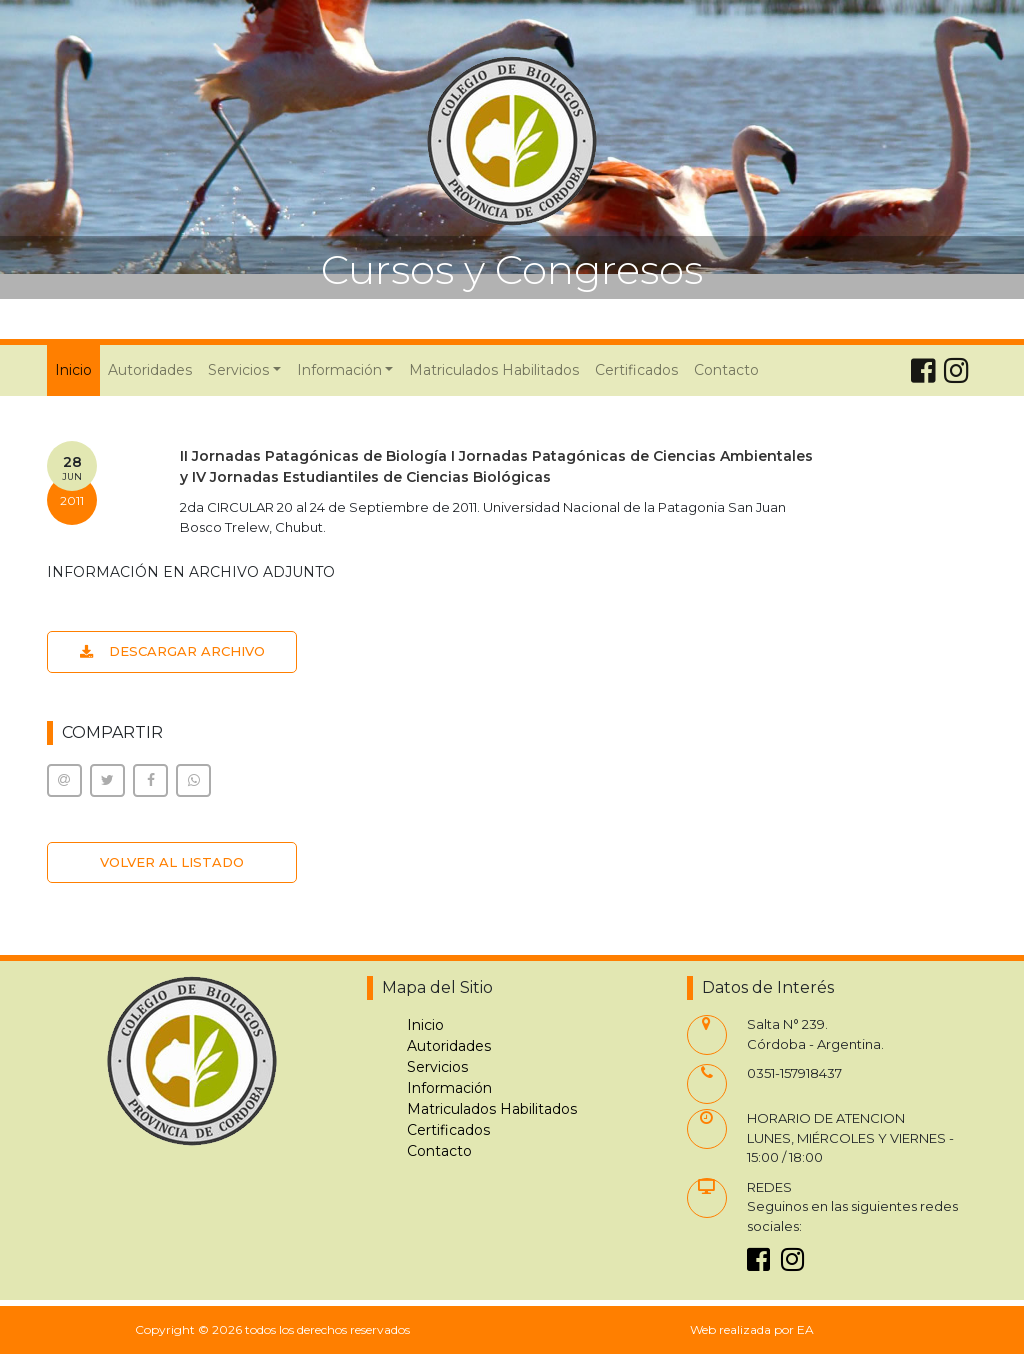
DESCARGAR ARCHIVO (172, 651)
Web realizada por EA (752, 1329)
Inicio (77, 369)
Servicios (437, 1067)
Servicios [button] (238, 370)
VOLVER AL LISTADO (172, 862)
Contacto (726, 370)
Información (449, 1088)
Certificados (636, 370)
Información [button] (339, 370)
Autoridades (150, 370)
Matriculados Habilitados (494, 370)
